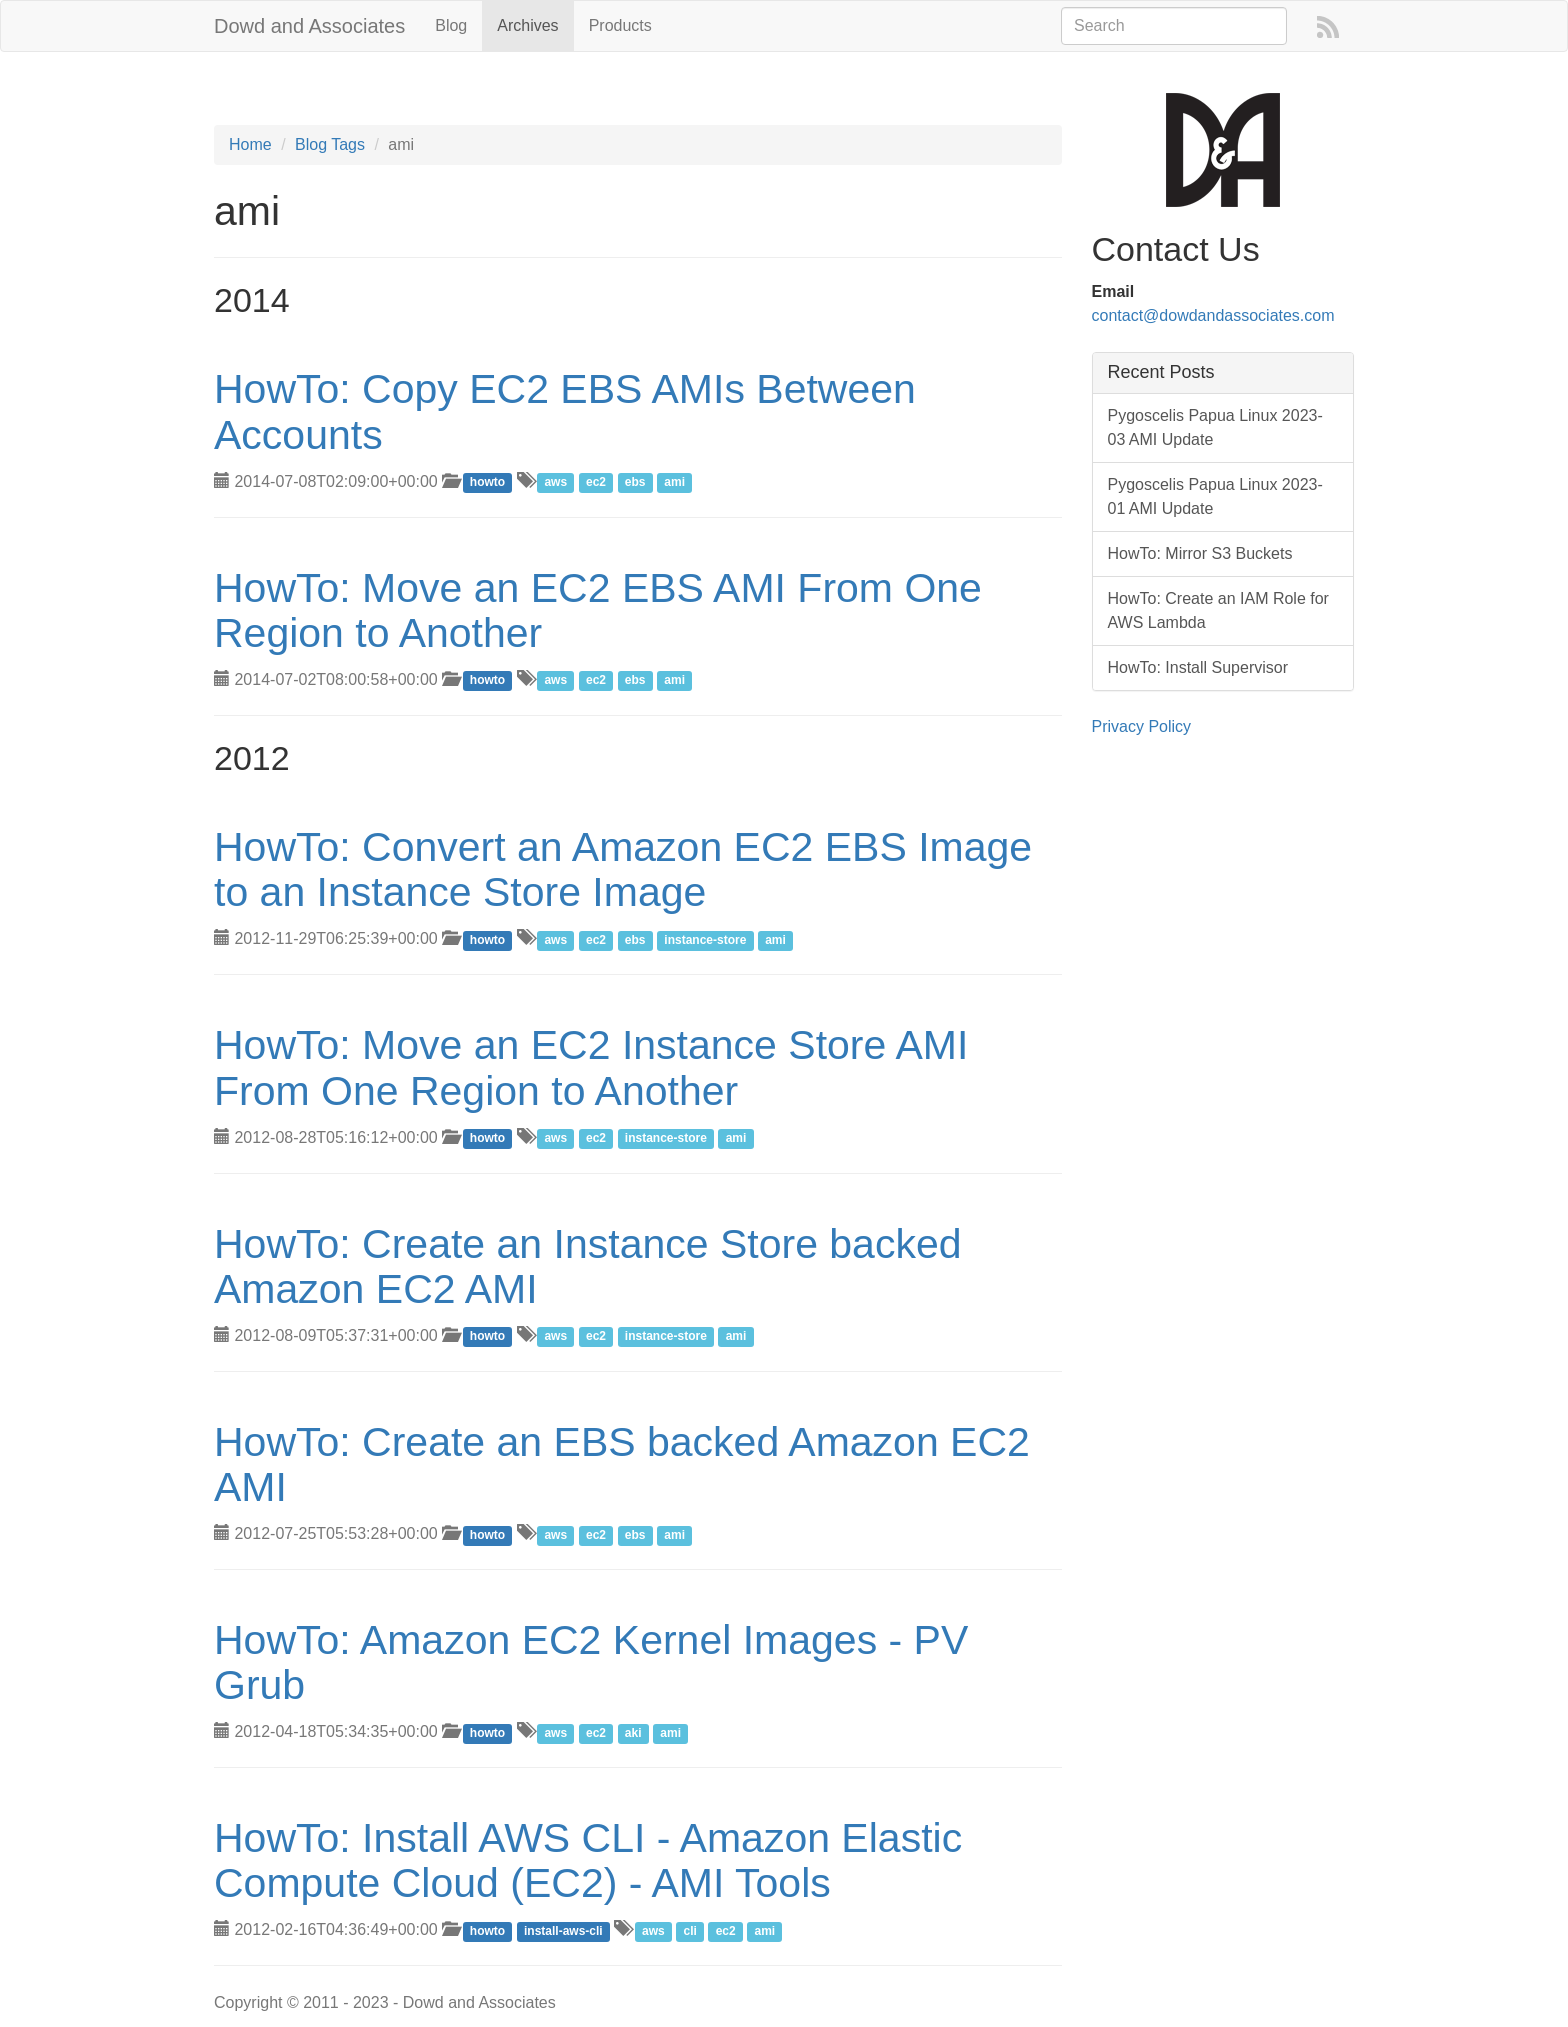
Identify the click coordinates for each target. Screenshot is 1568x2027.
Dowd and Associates (309, 26)
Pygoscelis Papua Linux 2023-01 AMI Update (1215, 496)
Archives (527, 25)
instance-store (705, 940)
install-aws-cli (563, 1931)
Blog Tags (330, 144)
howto (487, 483)
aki (633, 1733)
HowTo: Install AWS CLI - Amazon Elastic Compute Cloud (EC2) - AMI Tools (588, 1860)
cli (689, 1931)
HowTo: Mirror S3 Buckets (1200, 553)
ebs (635, 483)
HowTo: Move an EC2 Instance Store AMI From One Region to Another (591, 1067)
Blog (451, 25)
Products (620, 25)
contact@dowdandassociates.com (1213, 315)
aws (555, 483)
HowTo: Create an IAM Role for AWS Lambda (1218, 610)
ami (674, 483)
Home (250, 144)
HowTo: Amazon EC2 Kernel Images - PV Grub (591, 1662)
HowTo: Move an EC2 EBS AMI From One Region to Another (598, 610)
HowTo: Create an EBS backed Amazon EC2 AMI (622, 1464)
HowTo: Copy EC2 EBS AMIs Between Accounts (565, 411)
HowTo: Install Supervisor (1198, 667)
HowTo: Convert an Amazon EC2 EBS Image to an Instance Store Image (623, 869)
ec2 (596, 483)
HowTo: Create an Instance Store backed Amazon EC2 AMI (588, 1266)
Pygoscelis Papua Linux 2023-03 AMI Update (1215, 427)
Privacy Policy (1142, 726)
